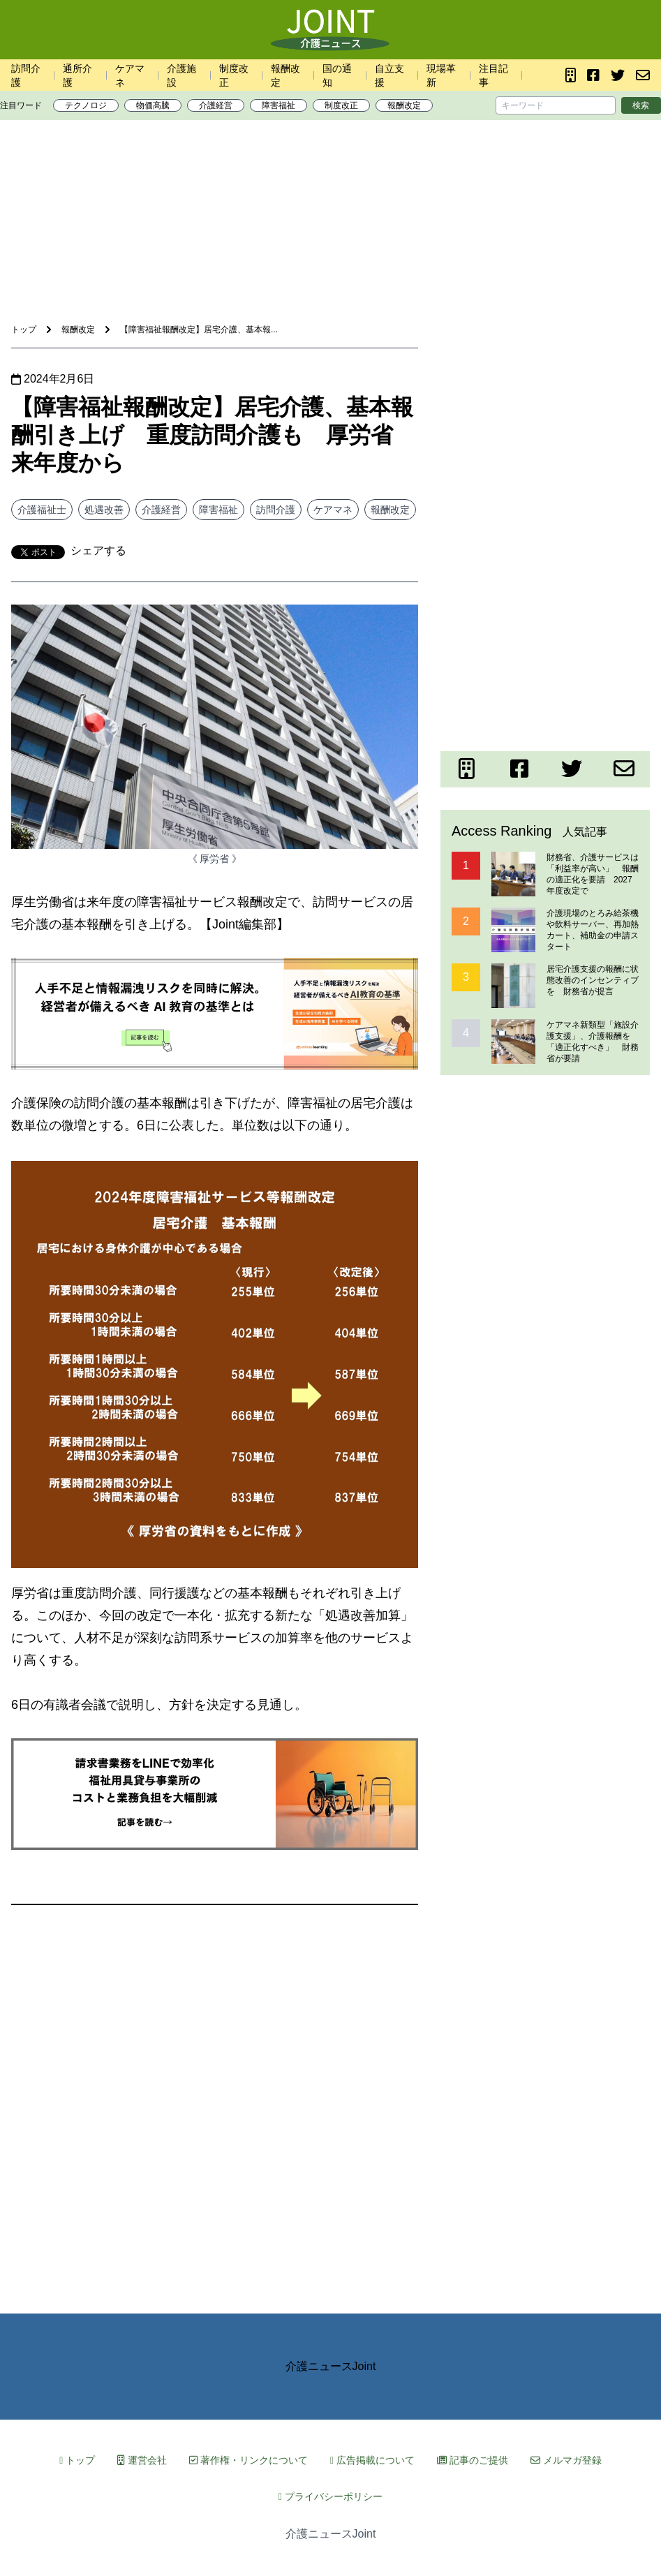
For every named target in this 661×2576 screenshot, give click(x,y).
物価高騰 (153, 105)
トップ (77, 2460)
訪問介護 (275, 509)
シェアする (98, 550)
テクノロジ (86, 105)
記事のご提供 (472, 2460)
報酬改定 (404, 105)
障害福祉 (278, 105)
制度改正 (341, 105)
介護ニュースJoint (330, 2366)
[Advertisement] (331, 173)
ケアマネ (332, 509)
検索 (640, 105)
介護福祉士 (41, 509)
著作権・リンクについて (248, 2460)
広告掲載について (372, 2460)
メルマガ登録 (566, 2460)
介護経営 (215, 105)
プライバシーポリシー (330, 2496)
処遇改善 (104, 509)
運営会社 (142, 2460)
